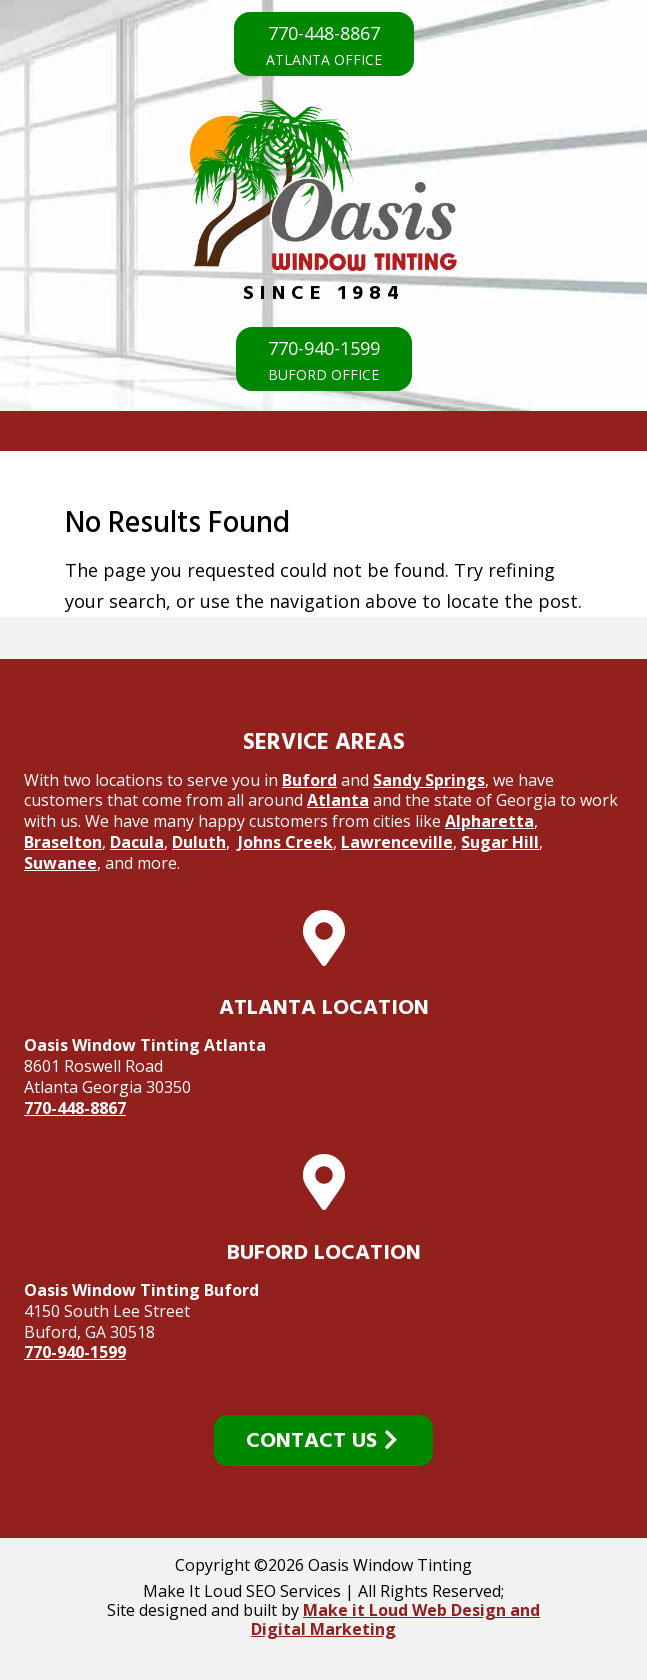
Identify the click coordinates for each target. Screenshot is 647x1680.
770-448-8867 (75, 1108)
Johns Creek (285, 842)
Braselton (63, 842)
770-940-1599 (75, 1352)
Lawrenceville (397, 842)
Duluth (199, 842)
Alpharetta (489, 821)
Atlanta (338, 800)
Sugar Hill (500, 842)
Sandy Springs (429, 780)
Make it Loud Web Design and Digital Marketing (395, 1619)
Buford (309, 780)
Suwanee (60, 863)
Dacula (137, 842)
